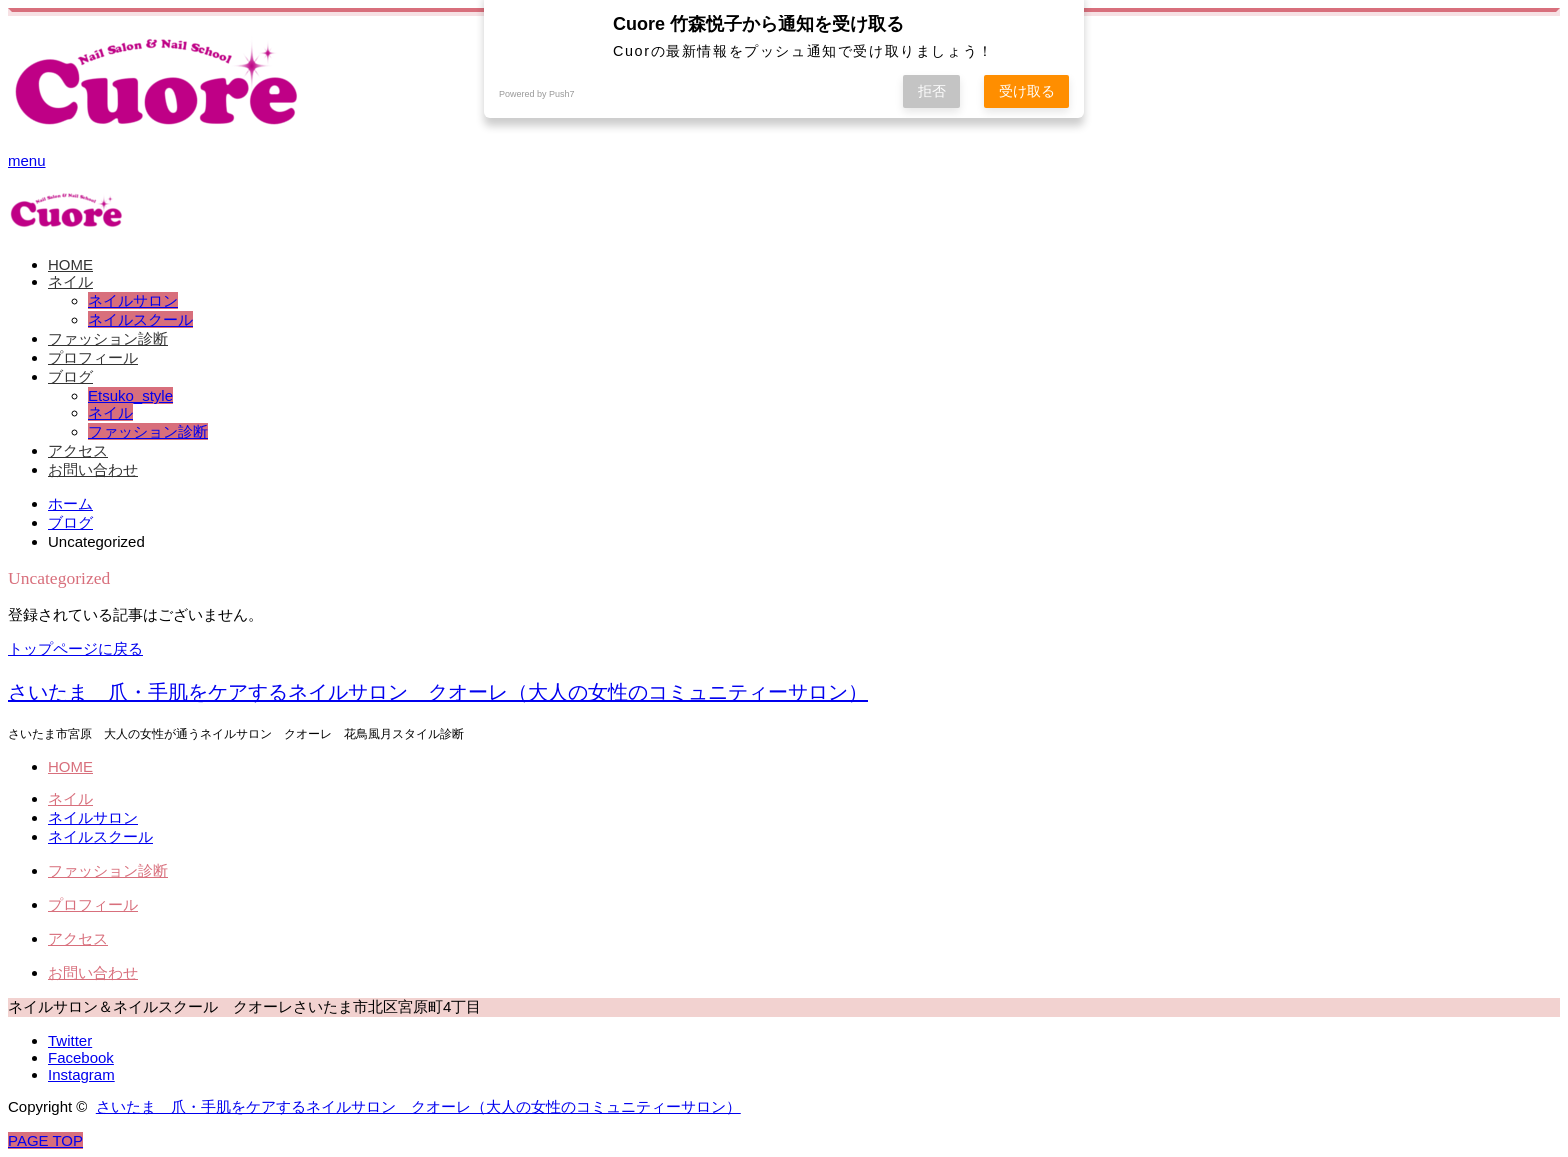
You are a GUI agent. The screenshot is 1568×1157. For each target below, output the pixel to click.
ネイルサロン (133, 300)
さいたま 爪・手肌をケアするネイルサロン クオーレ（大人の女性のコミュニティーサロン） (438, 692)
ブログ (70, 376)
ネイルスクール (140, 319)
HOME (70, 264)
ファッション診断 (108, 338)
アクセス (78, 450)
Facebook (81, 1057)
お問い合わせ (93, 469)
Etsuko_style (130, 395)
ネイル (70, 281)
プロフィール (93, 357)
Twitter (70, 1040)
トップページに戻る (75, 648)
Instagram (81, 1074)
